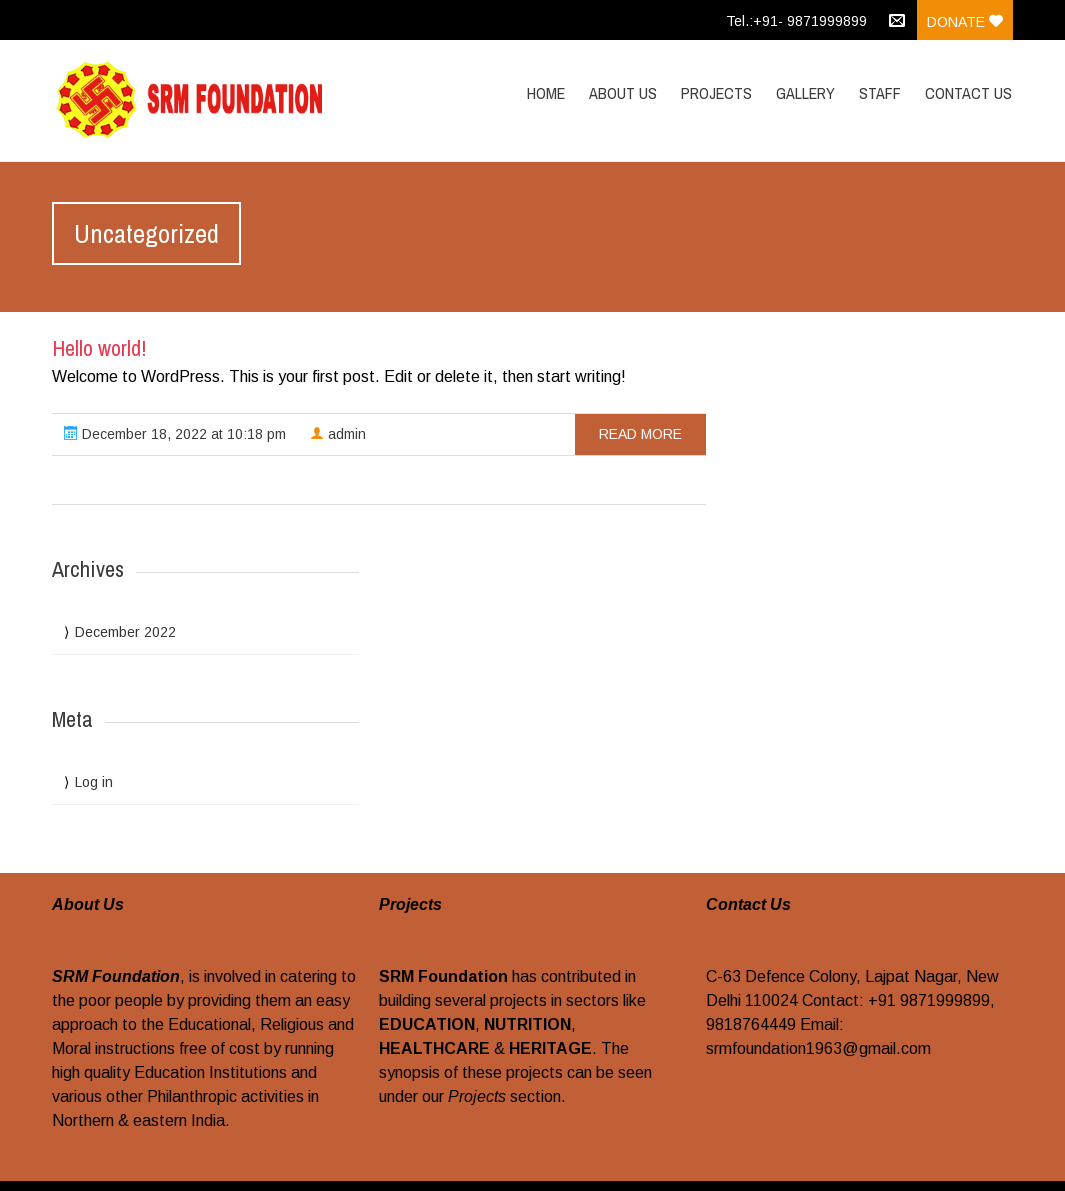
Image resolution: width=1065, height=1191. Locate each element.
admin (338, 434)
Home (546, 93)
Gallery (805, 93)
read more (640, 434)
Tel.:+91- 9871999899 (796, 21)
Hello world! (99, 348)
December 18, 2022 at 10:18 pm (175, 434)
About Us (623, 93)
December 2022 (125, 632)
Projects (716, 93)
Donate (965, 22)
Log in (94, 782)
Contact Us (968, 93)
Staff (880, 93)
